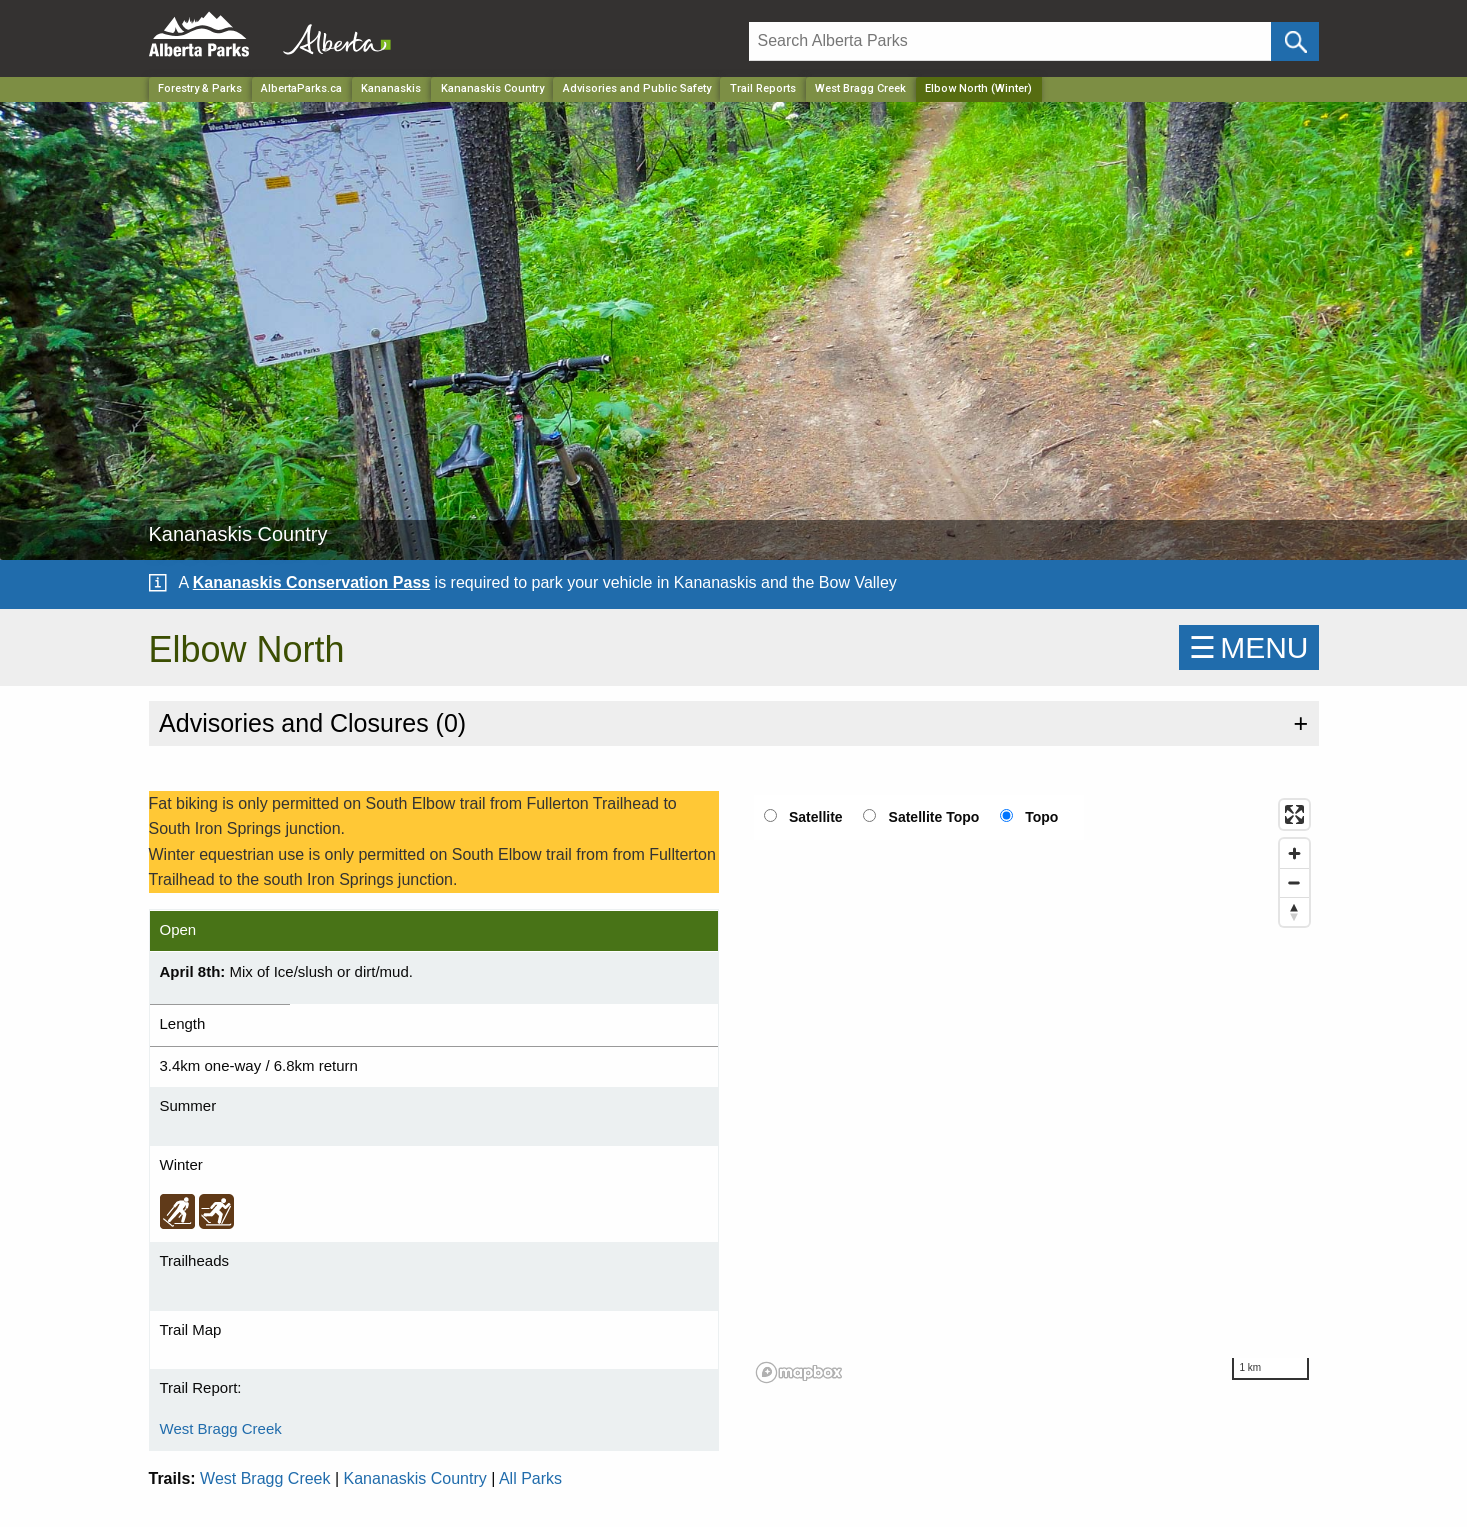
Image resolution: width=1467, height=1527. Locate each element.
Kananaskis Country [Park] (492, 88)
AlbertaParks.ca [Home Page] (301, 88)
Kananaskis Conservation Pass (311, 582)
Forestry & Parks (200, 88)
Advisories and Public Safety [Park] (637, 88)
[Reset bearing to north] (1294, 911)
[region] (1034, 1090)
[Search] (1010, 41)
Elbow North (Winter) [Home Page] (978, 88)
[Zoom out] (1294, 882)
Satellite (816, 817)
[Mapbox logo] (799, 1372)
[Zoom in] (1294, 853)
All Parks (530, 1478)
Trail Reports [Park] (763, 88)
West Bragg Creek (860, 88)
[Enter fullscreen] (1294, 814)
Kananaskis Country (415, 1478)
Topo (1041, 817)
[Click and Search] (1294, 41)
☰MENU (1248, 647)
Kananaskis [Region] (391, 88)
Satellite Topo (934, 817)
